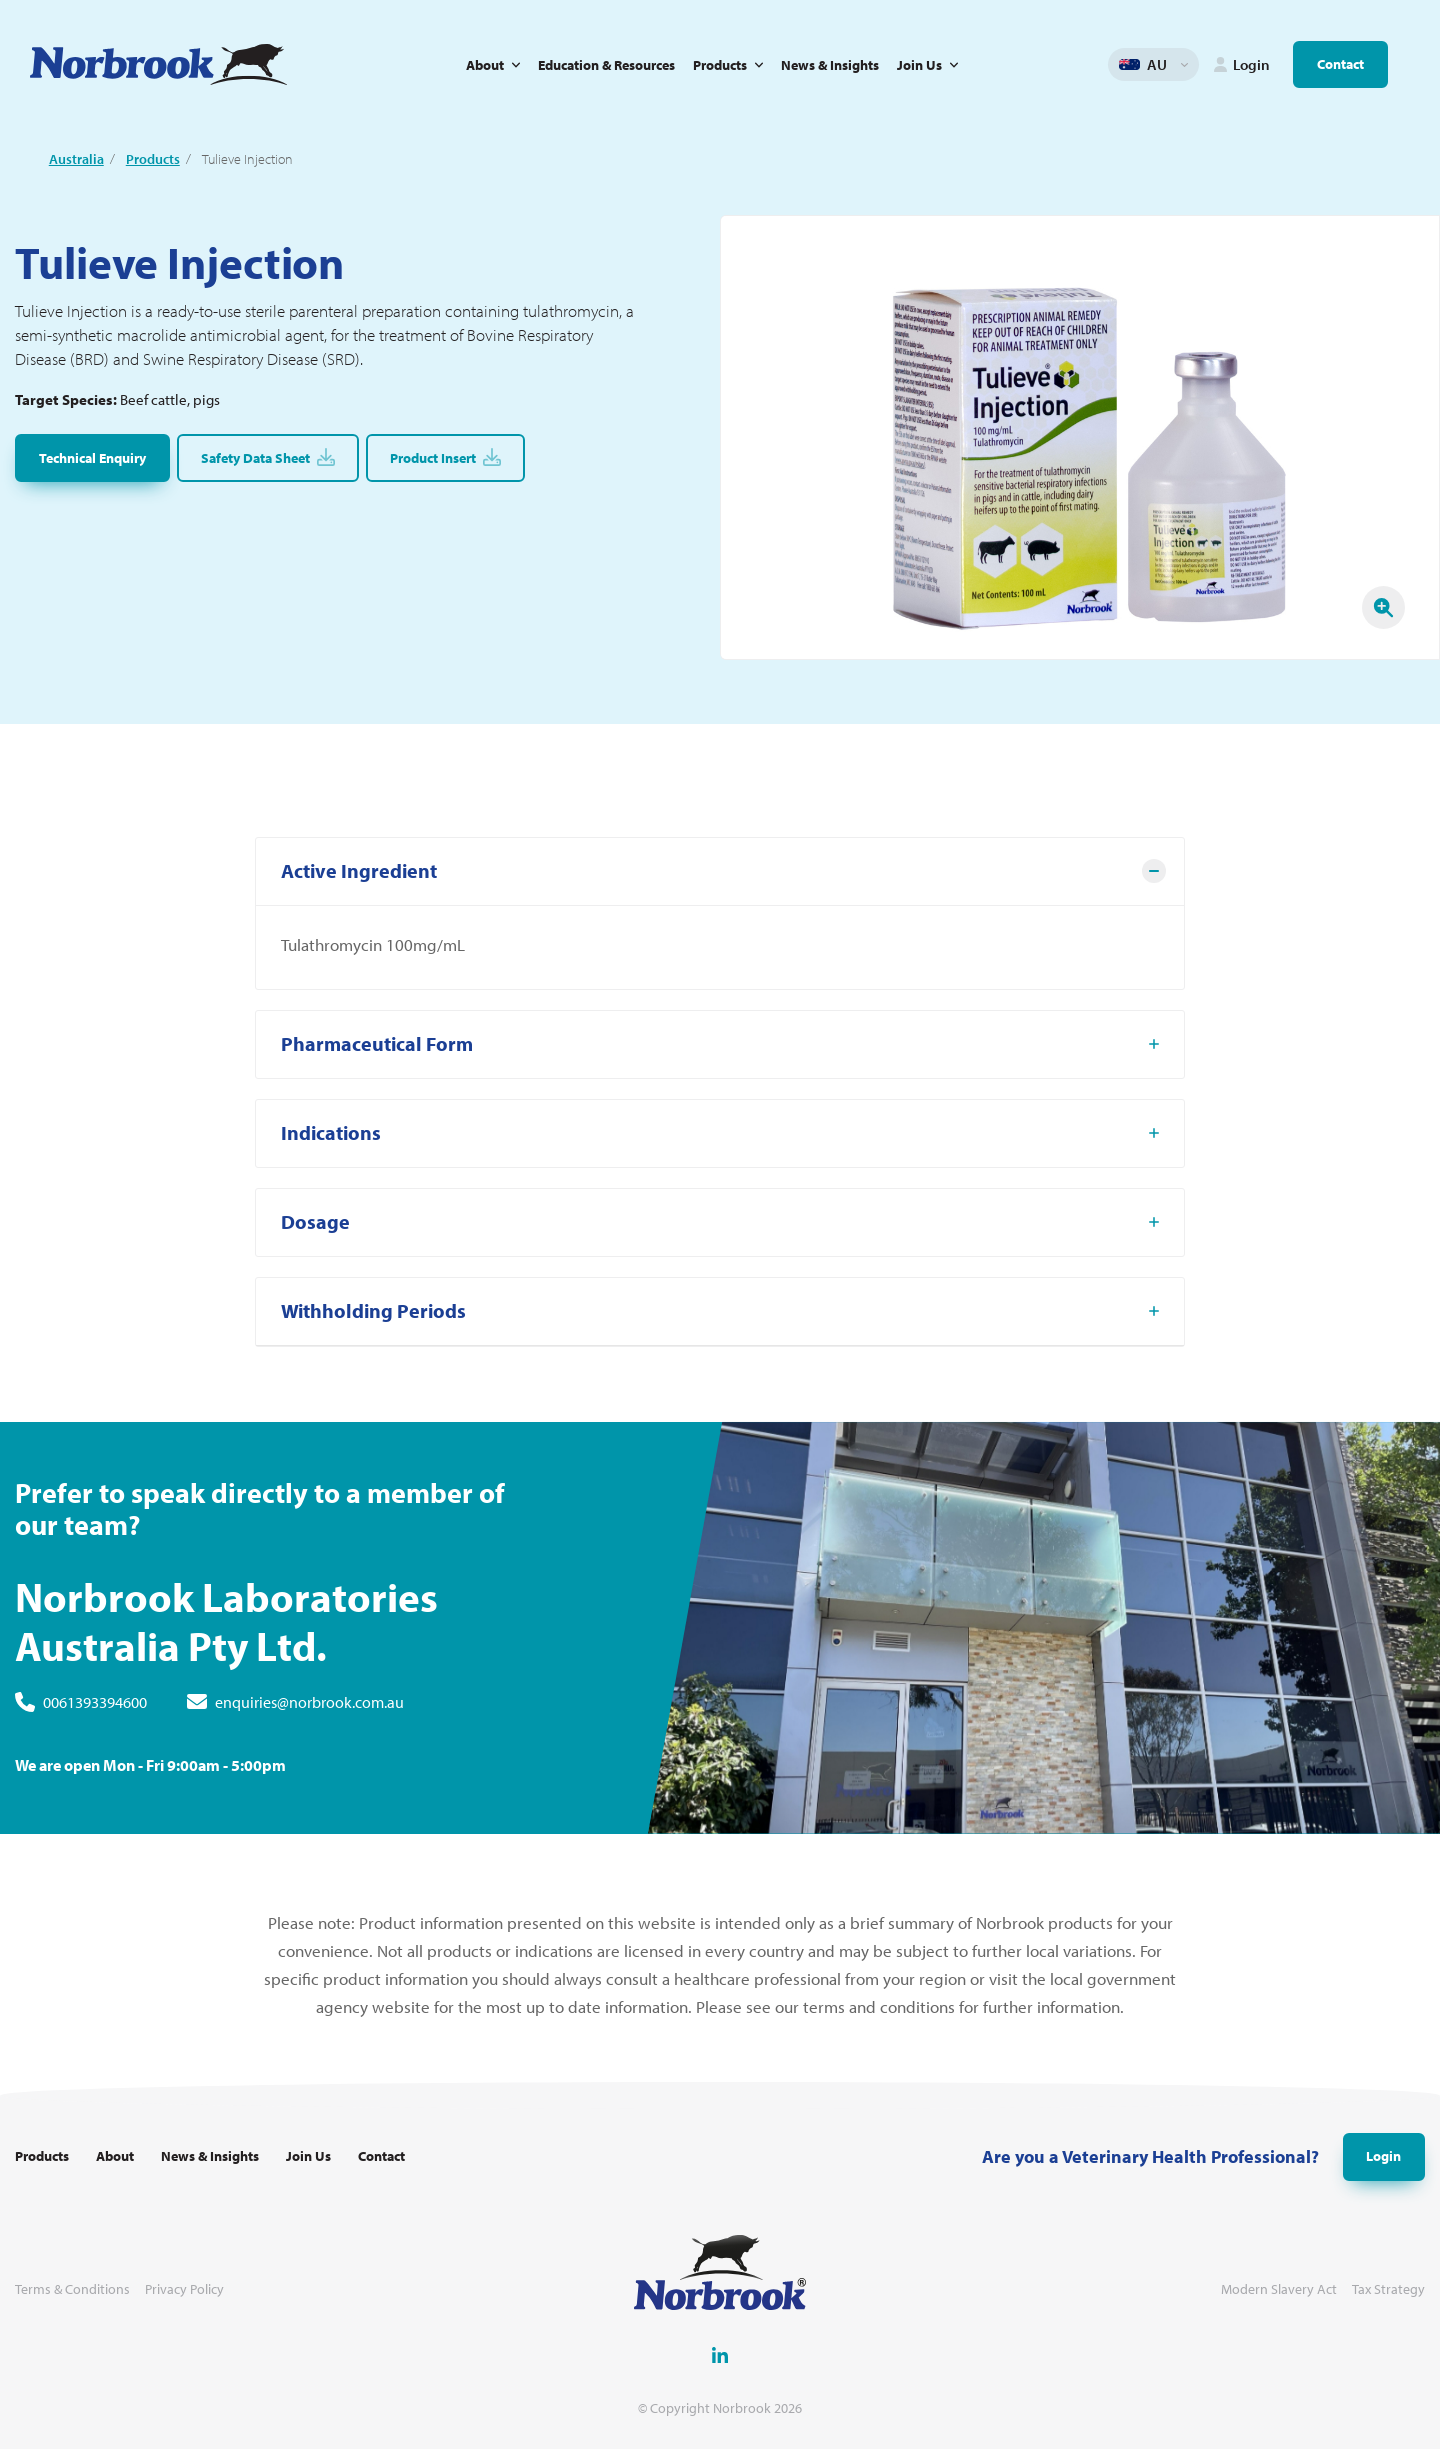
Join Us (919, 65)
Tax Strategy (1388, 2289)
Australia (76, 159)
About (485, 65)
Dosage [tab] (315, 1231)
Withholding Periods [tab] (373, 1320)
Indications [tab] (331, 1142)
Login (1383, 2156)
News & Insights (830, 65)
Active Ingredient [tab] (359, 880)
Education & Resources (606, 65)
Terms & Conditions (72, 2289)
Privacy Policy (184, 2289)
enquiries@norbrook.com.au (309, 1711)
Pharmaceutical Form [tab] (377, 1053)
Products (720, 65)
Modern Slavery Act (1279, 2289)
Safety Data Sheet (268, 457)
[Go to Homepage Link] (158, 64)
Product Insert (445, 457)
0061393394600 (95, 1711)
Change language (1184, 65)
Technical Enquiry (92, 458)
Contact (1340, 64)
